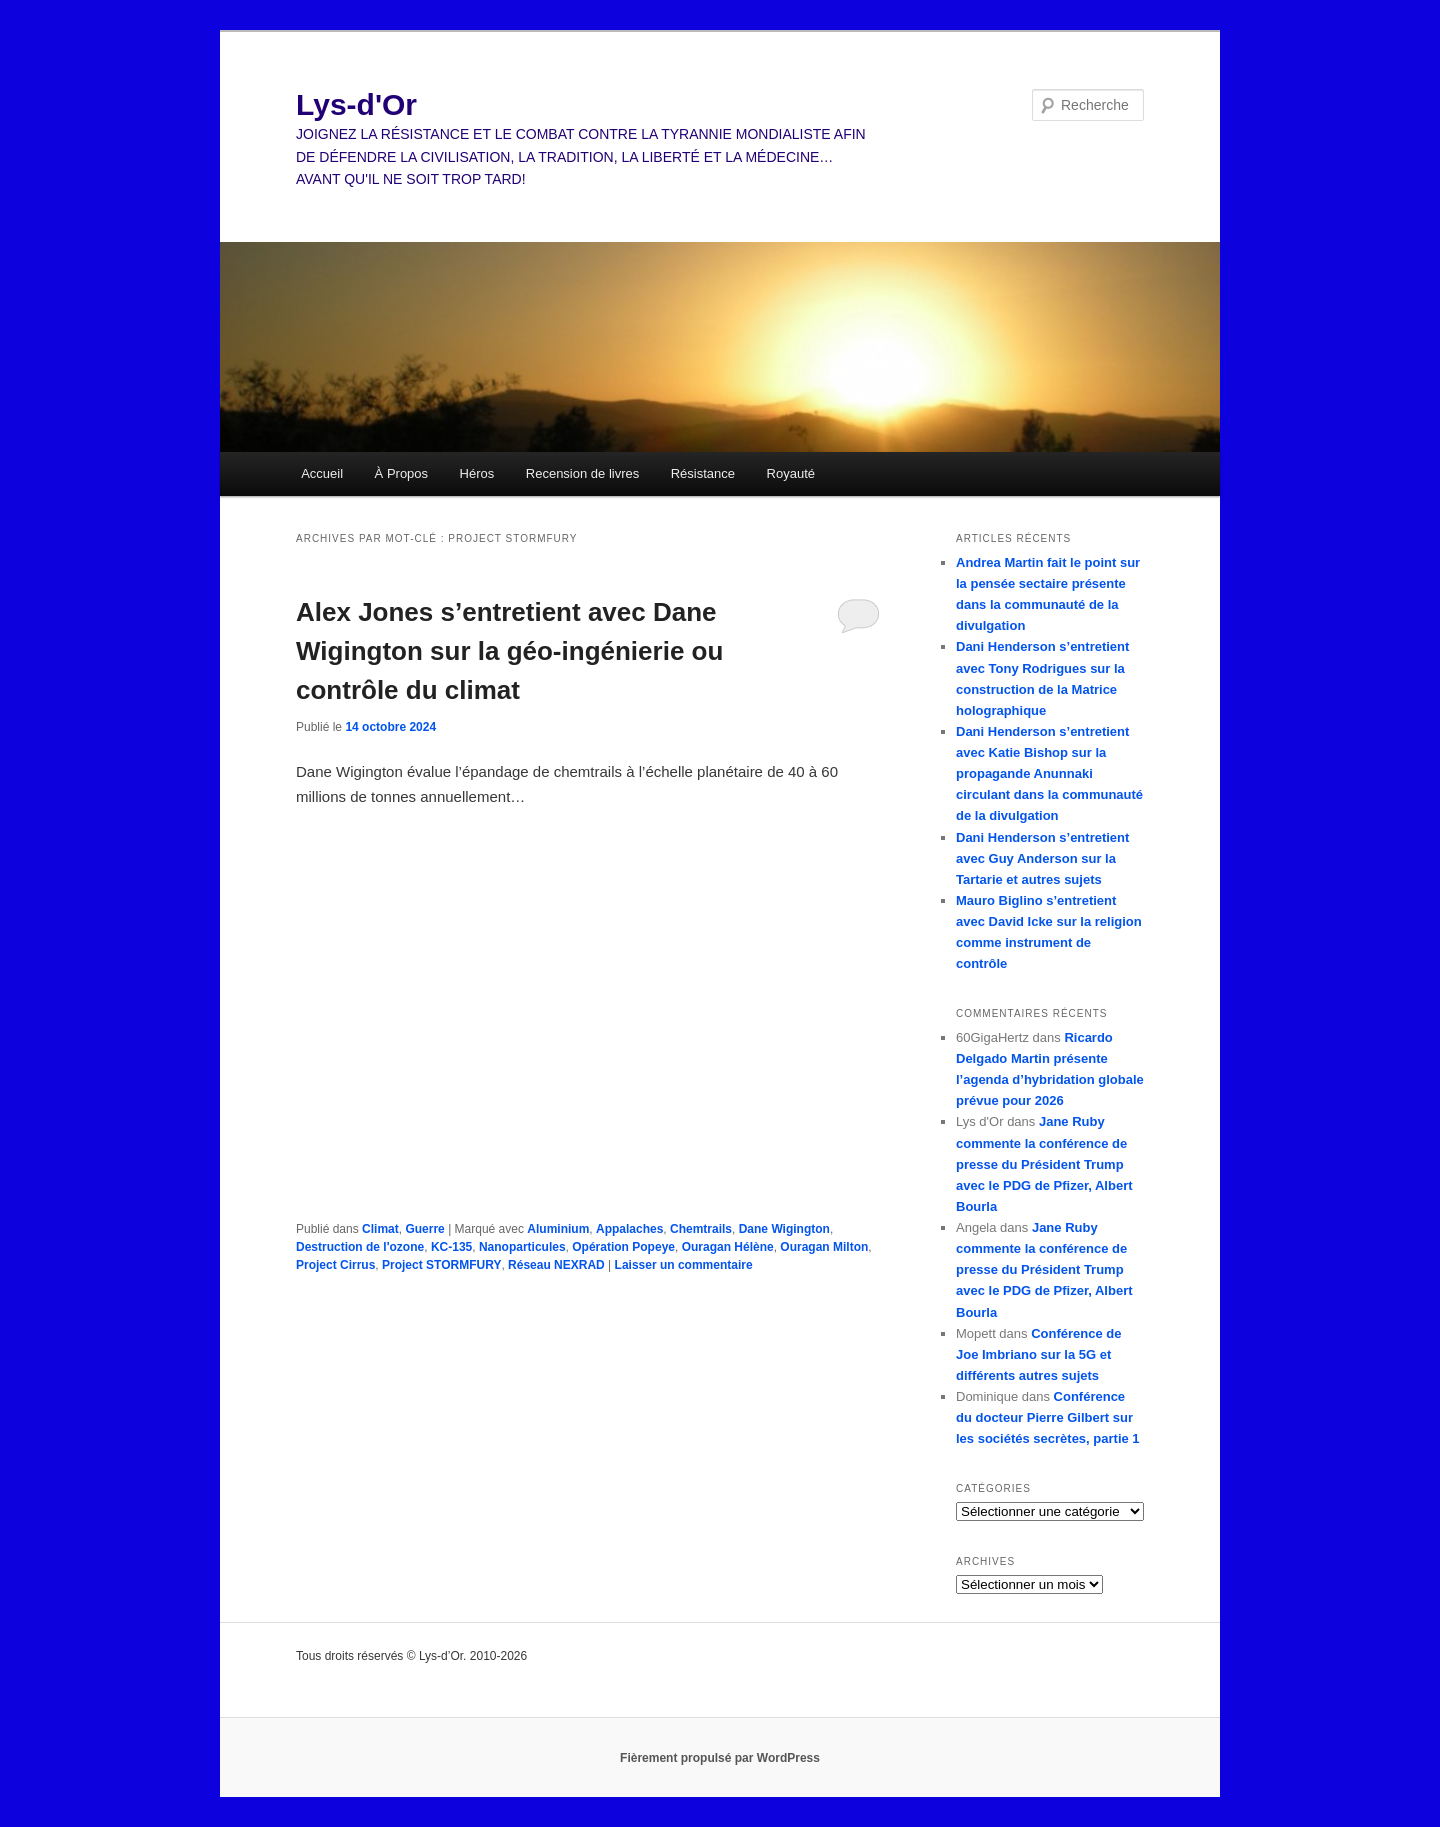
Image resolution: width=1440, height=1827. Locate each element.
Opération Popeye (623, 1247)
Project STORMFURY (441, 1265)
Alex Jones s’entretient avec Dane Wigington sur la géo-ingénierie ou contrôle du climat (509, 651)
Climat (380, 1229)
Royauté (791, 473)
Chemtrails (701, 1229)
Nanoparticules (522, 1247)
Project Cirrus (335, 1265)
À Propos (401, 473)
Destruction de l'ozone (360, 1247)
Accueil (322, 473)
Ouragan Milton (824, 1247)
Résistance (703, 473)
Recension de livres (582, 473)
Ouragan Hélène (728, 1247)
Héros (477, 473)
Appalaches (629, 1229)
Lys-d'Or (356, 104)
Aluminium (558, 1229)
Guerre (424, 1229)
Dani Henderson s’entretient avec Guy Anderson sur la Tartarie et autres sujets (1042, 858)
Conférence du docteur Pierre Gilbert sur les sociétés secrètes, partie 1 (1048, 1417)
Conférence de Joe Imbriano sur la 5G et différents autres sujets (1038, 1354)
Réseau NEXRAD (556, 1265)
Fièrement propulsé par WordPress (720, 1758)
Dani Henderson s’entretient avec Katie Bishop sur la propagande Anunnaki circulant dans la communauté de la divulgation (1049, 774)
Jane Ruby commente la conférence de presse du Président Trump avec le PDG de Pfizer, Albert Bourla (1044, 1164)
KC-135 (451, 1247)
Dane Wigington (784, 1229)
